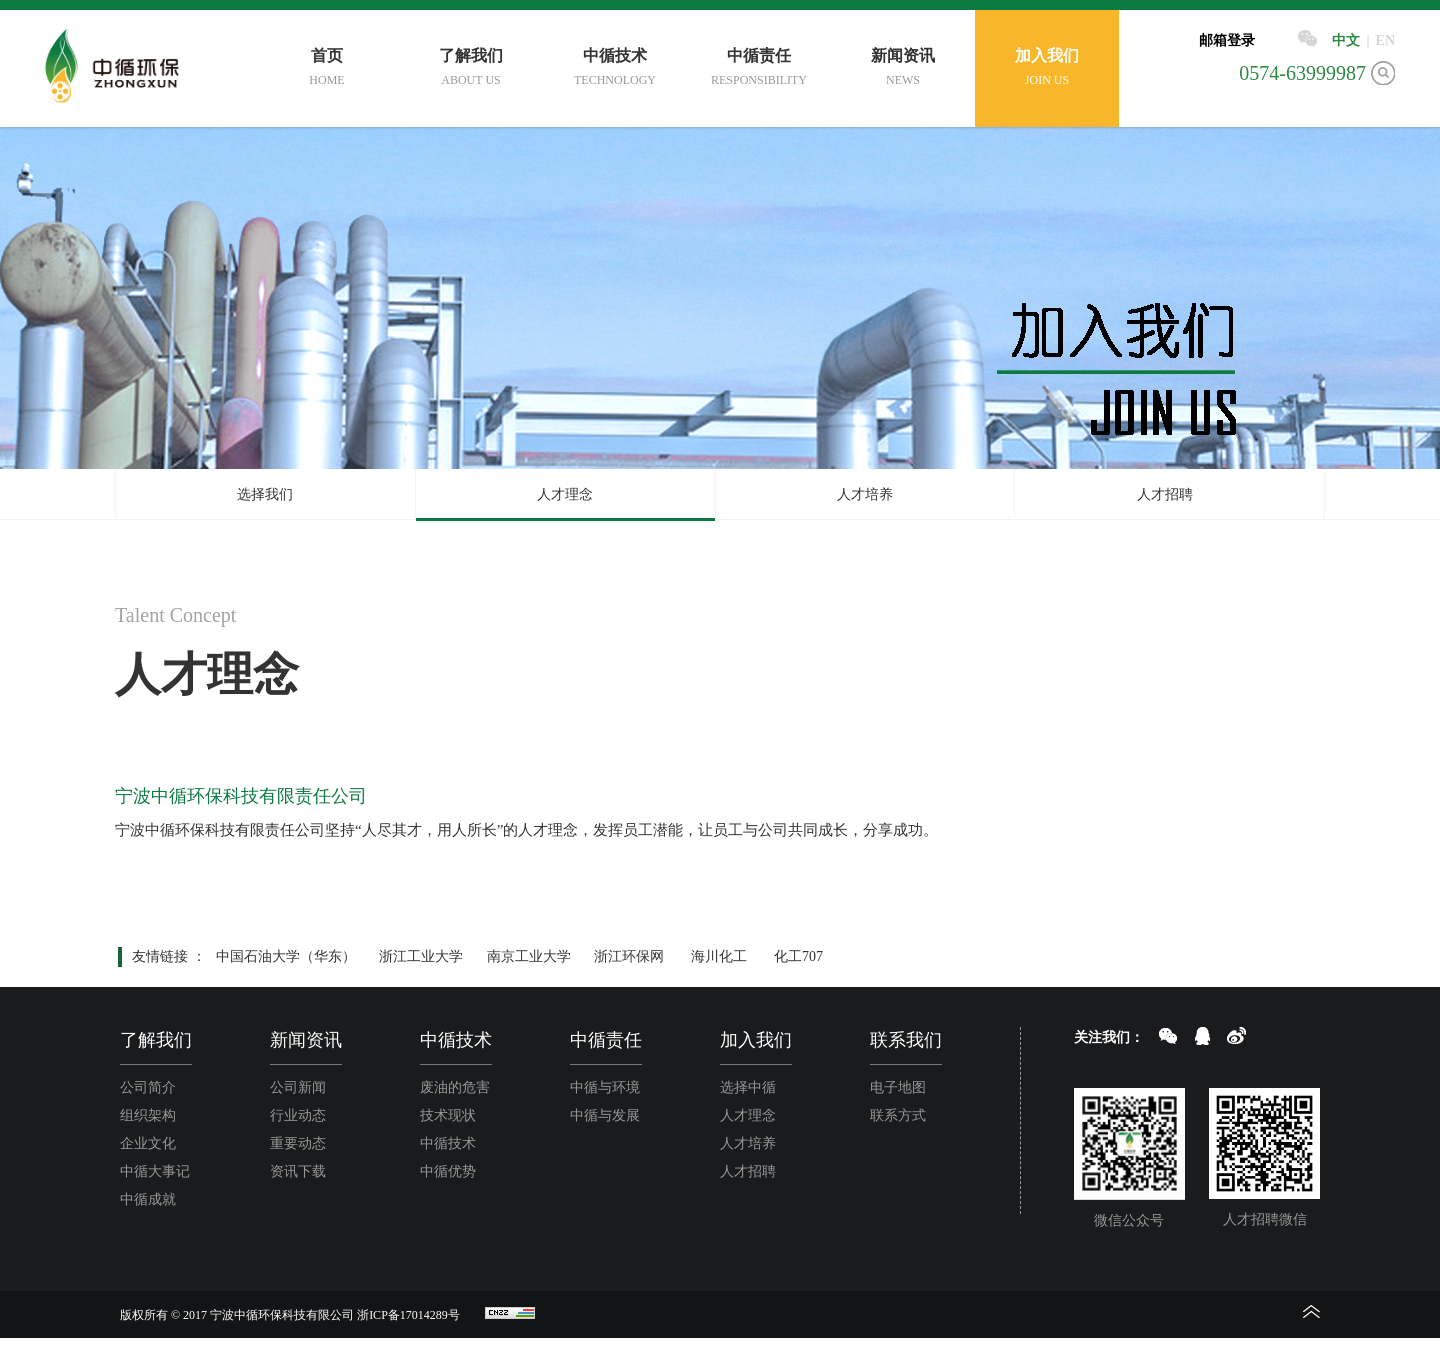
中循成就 (148, 1199)
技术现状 (448, 1115)
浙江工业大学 (421, 956)
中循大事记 (155, 1171)
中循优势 (448, 1171)
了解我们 (471, 69)
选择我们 (265, 494)
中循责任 (759, 69)
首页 (327, 69)
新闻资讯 (903, 69)
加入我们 (1047, 69)
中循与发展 (605, 1115)
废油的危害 (455, 1087)
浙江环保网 (629, 956)
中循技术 (615, 69)
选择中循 (748, 1087)
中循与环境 (605, 1087)
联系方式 (898, 1115)
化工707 (798, 956)
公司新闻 (298, 1087)
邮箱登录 (1227, 40)
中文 (1346, 40)
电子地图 (898, 1087)
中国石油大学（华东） (286, 956)
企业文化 (148, 1143)
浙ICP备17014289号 (408, 1315)
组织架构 (148, 1115)
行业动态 (298, 1115)
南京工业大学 (529, 956)
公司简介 (148, 1087)
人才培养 (865, 494)
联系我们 (906, 1040)
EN (1385, 40)
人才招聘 (1165, 494)
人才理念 (565, 494)
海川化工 (719, 956)
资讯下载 (298, 1171)
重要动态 (298, 1143)
